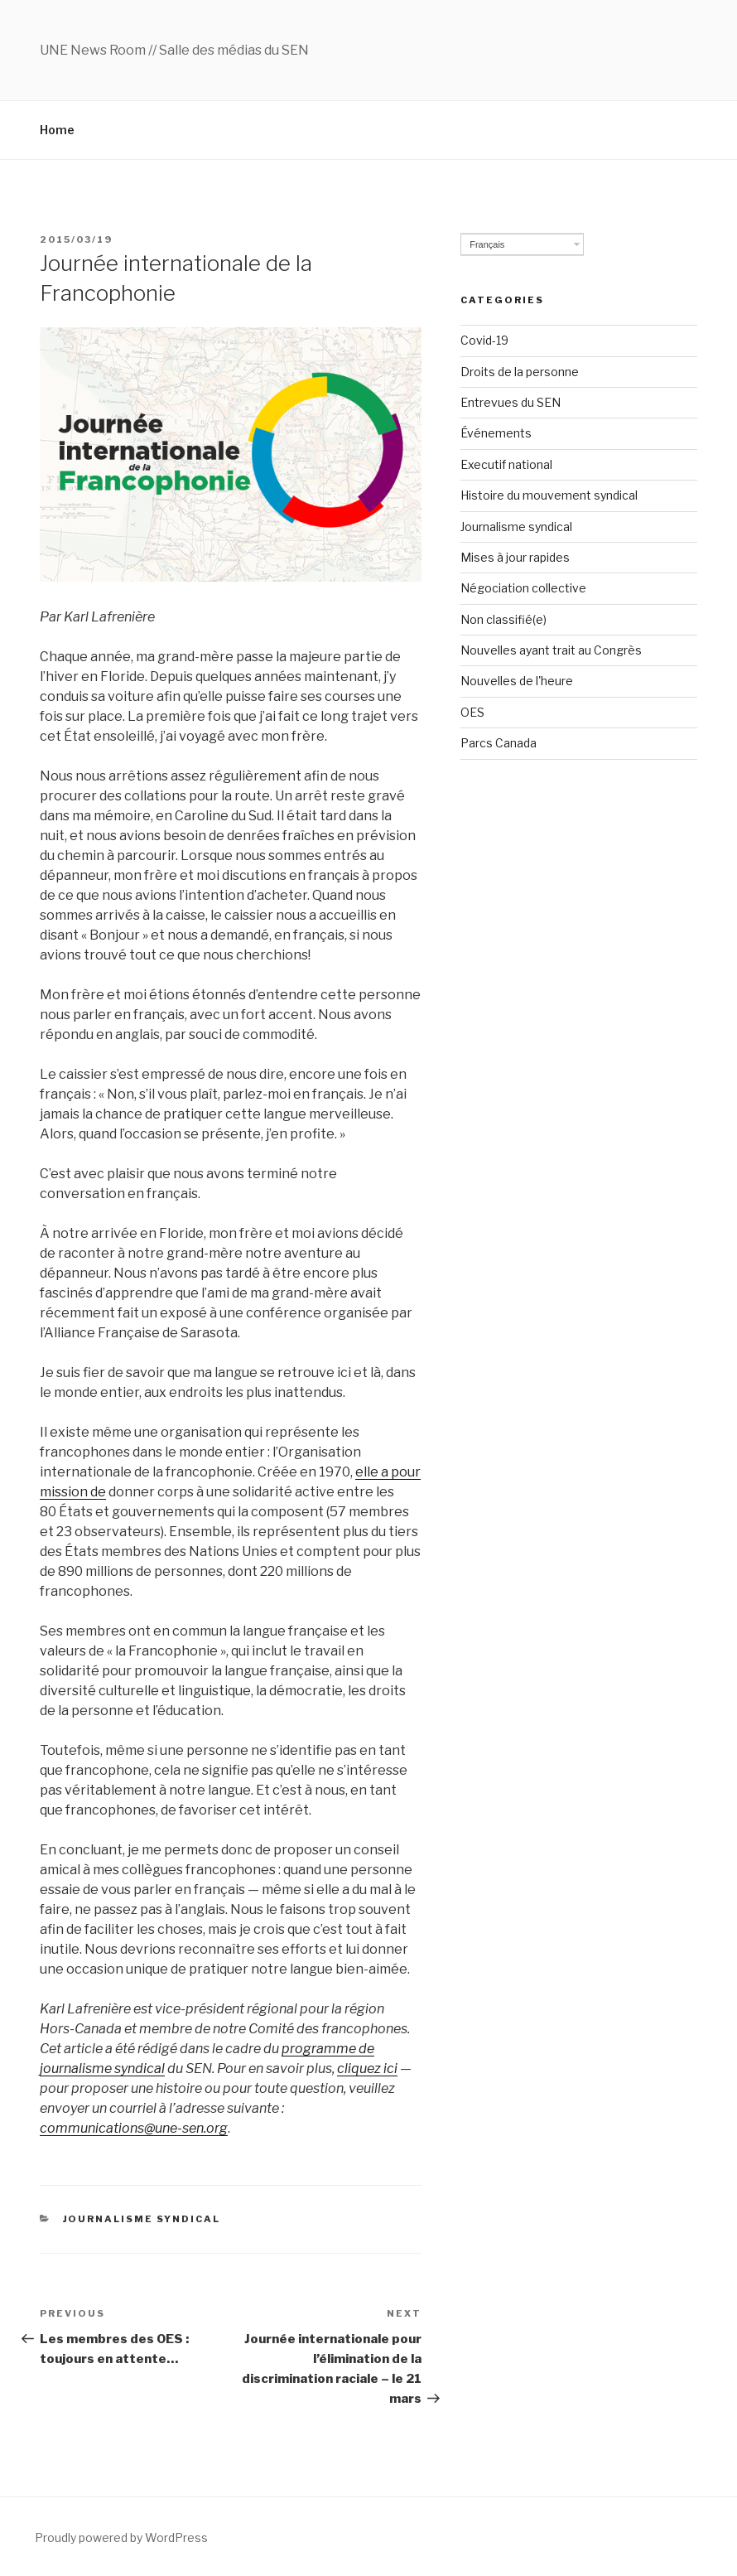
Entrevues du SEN (510, 402)
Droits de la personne (519, 372)
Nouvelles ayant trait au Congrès (551, 650)
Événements (496, 433)
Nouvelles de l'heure (516, 681)
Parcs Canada (498, 743)
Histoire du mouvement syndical (549, 495)
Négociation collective (523, 588)
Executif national (506, 464)
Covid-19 (484, 340)
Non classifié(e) (503, 619)
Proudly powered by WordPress (121, 2537)
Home (57, 130)
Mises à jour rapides (515, 557)
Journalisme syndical (142, 2219)
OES (472, 712)
